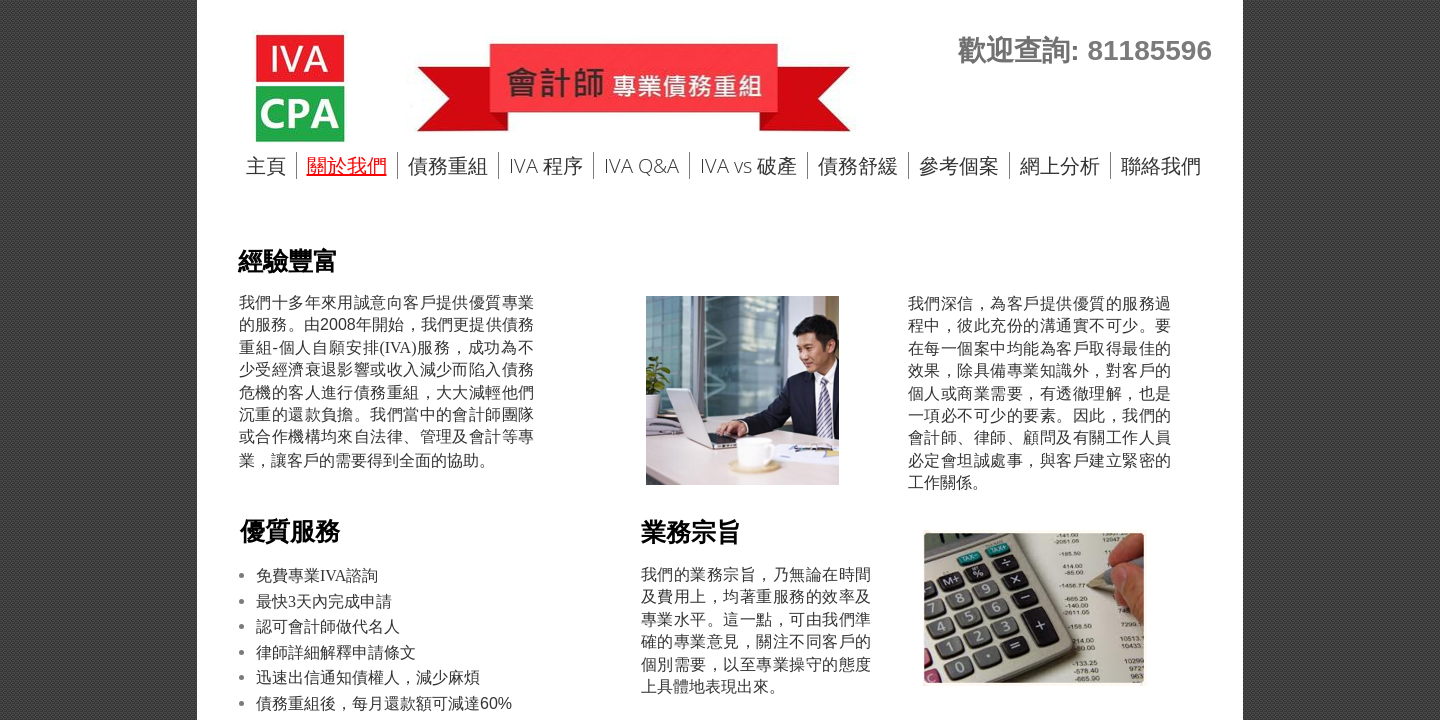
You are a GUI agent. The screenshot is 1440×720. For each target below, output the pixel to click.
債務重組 (448, 165)
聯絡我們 (1161, 165)
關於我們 (347, 165)
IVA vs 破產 (748, 165)
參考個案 (959, 165)
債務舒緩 (858, 165)
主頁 (266, 165)
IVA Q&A (641, 165)
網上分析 (1060, 165)
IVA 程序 (546, 165)
